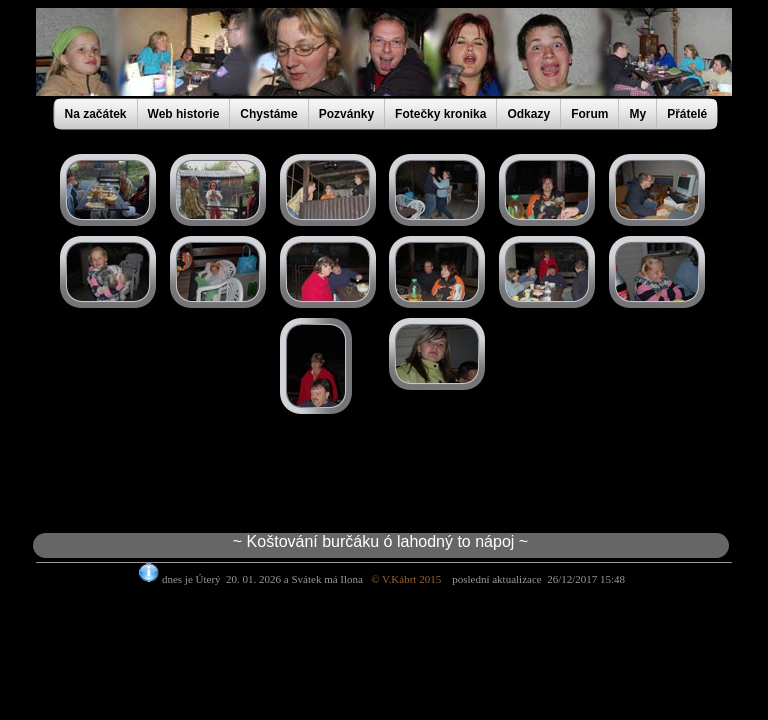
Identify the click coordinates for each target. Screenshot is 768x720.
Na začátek (96, 114)
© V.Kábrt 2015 (411, 579)
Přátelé (687, 114)
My (637, 114)
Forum (589, 114)
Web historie (184, 114)
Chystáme (268, 114)
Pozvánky (346, 114)
